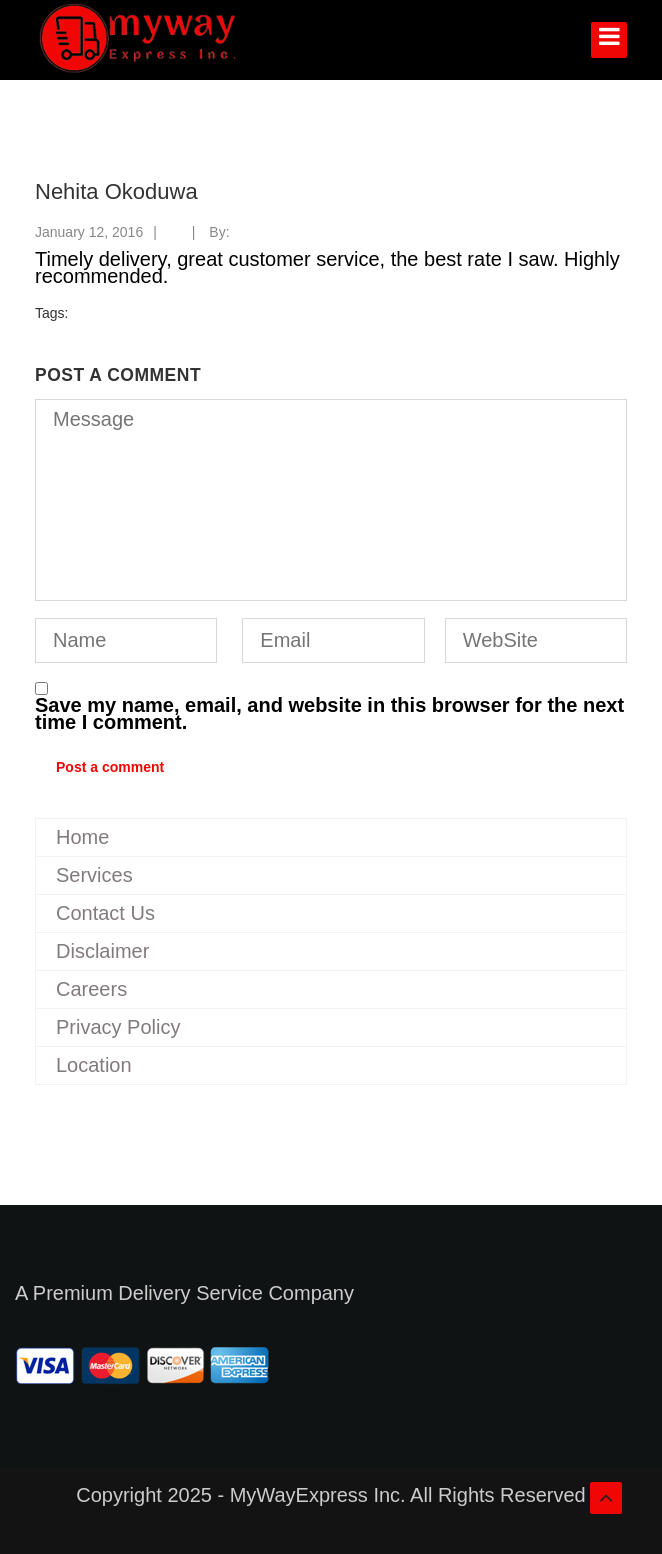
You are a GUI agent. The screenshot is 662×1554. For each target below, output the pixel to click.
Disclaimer (102, 951)
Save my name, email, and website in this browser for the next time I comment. (329, 714)
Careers (91, 989)
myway (256, 232)
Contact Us (105, 913)
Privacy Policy (118, 1027)
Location (94, 1065)
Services (94, 875)
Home (82, 837)
